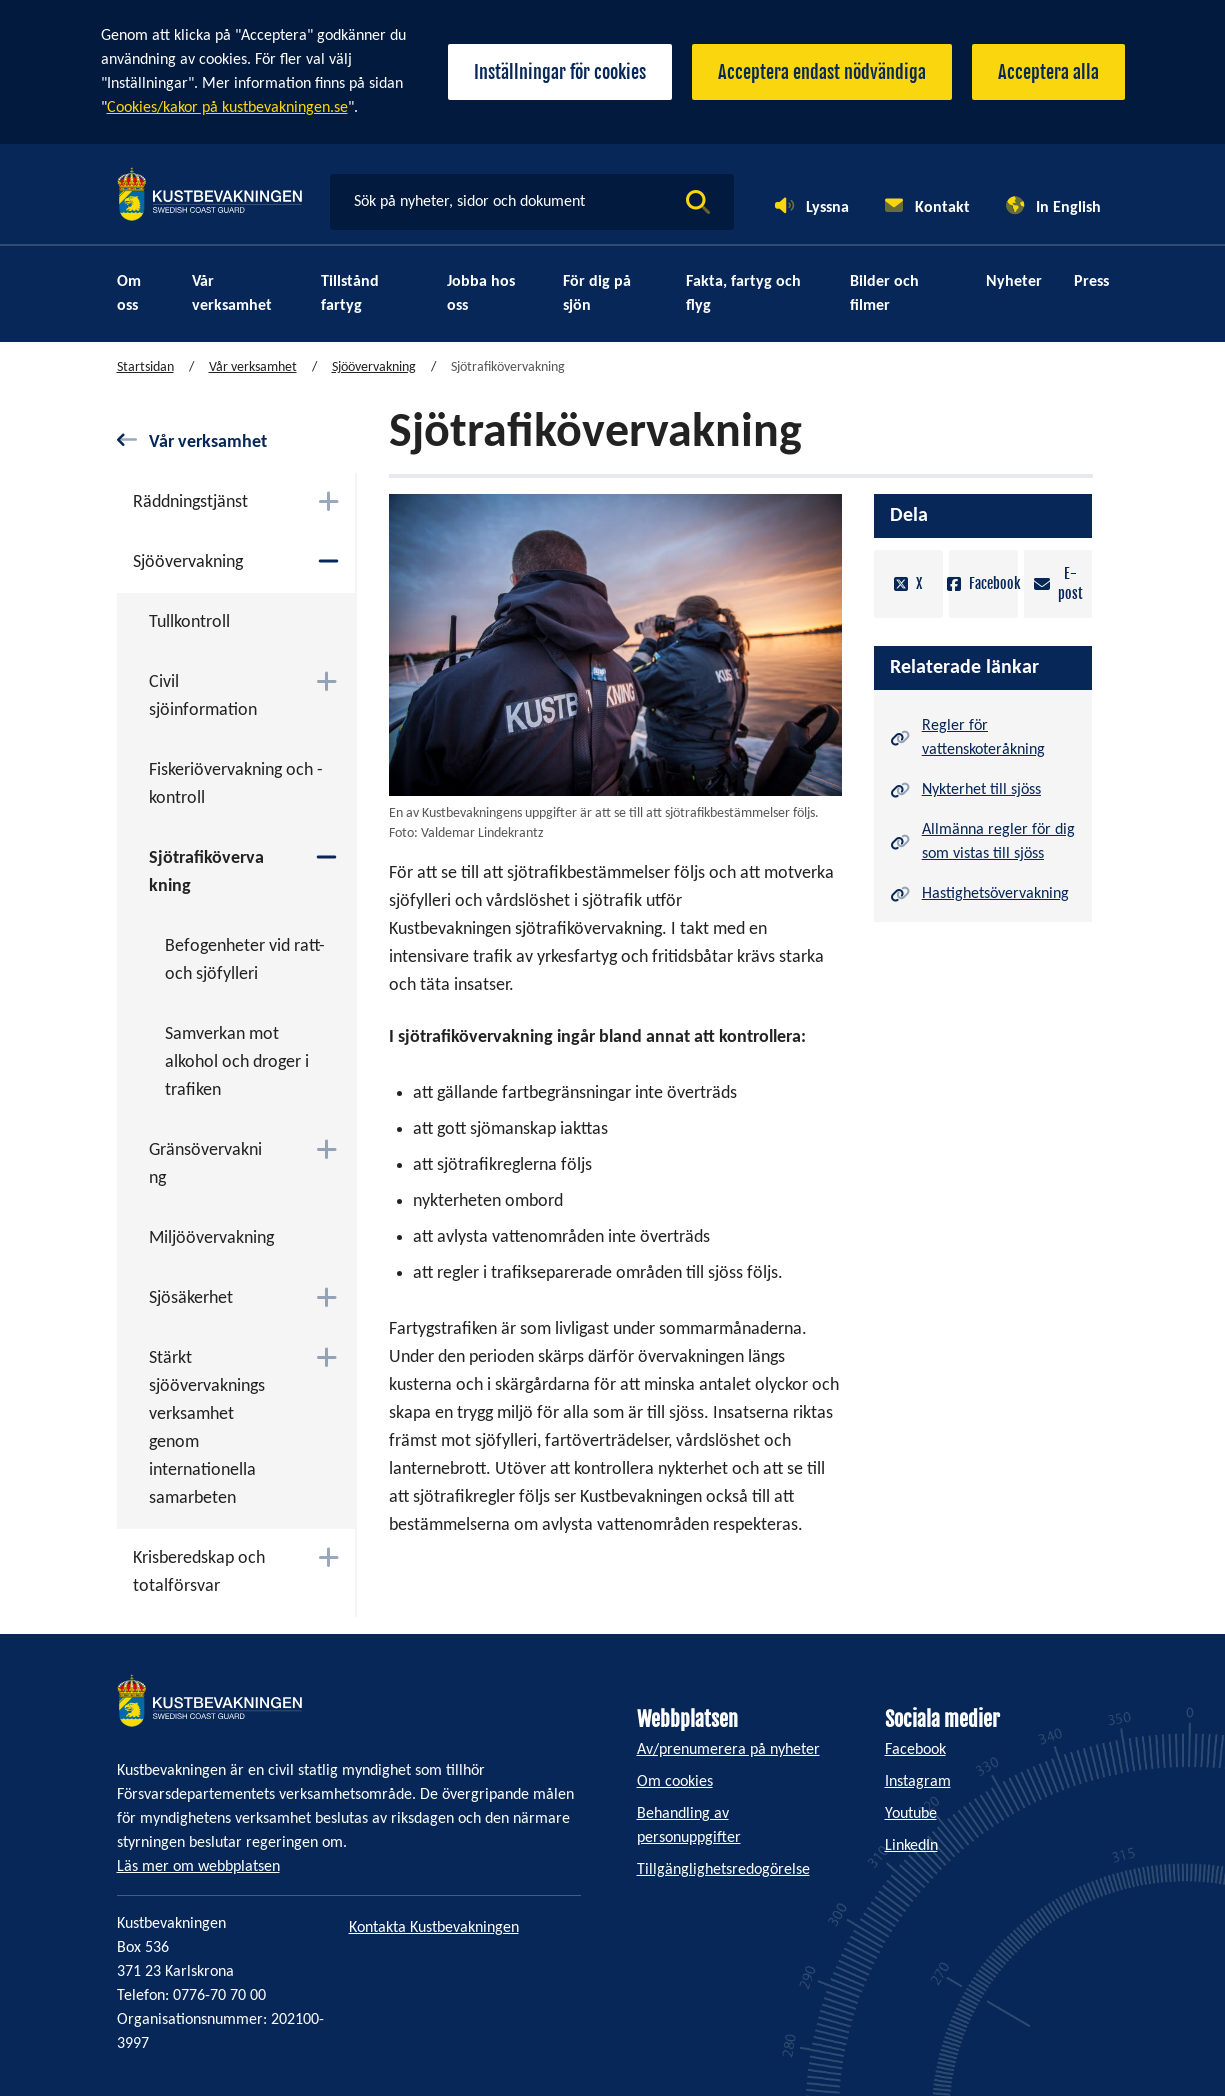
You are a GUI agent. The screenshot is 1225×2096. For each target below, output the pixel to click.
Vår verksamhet (253, 367)
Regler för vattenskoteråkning (983, 738)
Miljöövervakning (211, 1238)
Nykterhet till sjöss (981, 790)
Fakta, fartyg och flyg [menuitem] (743, 294)
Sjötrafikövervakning (206, 872)
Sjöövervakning (374, 367)
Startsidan (145, 367)
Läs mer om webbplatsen (198, 1867)
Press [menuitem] (1091, 282)
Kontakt (942, 208)
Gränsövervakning (205, 1164)
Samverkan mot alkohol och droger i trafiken (237, 1062)
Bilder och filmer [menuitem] (884, 294)
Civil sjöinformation (203, 696)
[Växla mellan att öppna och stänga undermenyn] (328, 501)
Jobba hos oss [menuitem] (481, 294)
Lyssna (827, 208)
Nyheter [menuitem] (1014, 282)
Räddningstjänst (190, 502)
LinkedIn (911, 1846)
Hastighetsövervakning (995, 894)
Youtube (911, 1814)
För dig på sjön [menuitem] (597, 294)
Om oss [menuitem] (129, 294)
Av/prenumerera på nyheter (728, 1750)
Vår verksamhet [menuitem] (232, 294)
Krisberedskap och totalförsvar (199, 1572)
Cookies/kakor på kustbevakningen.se (227, 108)
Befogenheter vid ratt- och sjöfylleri (245, 960)
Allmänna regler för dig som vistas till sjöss (998, 842)
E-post (1058, 583)
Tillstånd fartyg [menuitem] (350, 294)
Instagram (918, 1782)
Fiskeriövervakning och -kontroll (236, 784)
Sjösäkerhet (191, 1298)
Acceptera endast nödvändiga (822, 72)
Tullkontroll (189, 622)
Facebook (983, 584)
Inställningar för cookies (560, 72)
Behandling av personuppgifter (689, 1826)
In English (1068, 208)
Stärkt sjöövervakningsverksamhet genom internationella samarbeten (207, 1428)
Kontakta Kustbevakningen (434, 1928)
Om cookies (675, 1782)
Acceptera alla (1048, 72)
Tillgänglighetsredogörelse (723, 1870)
